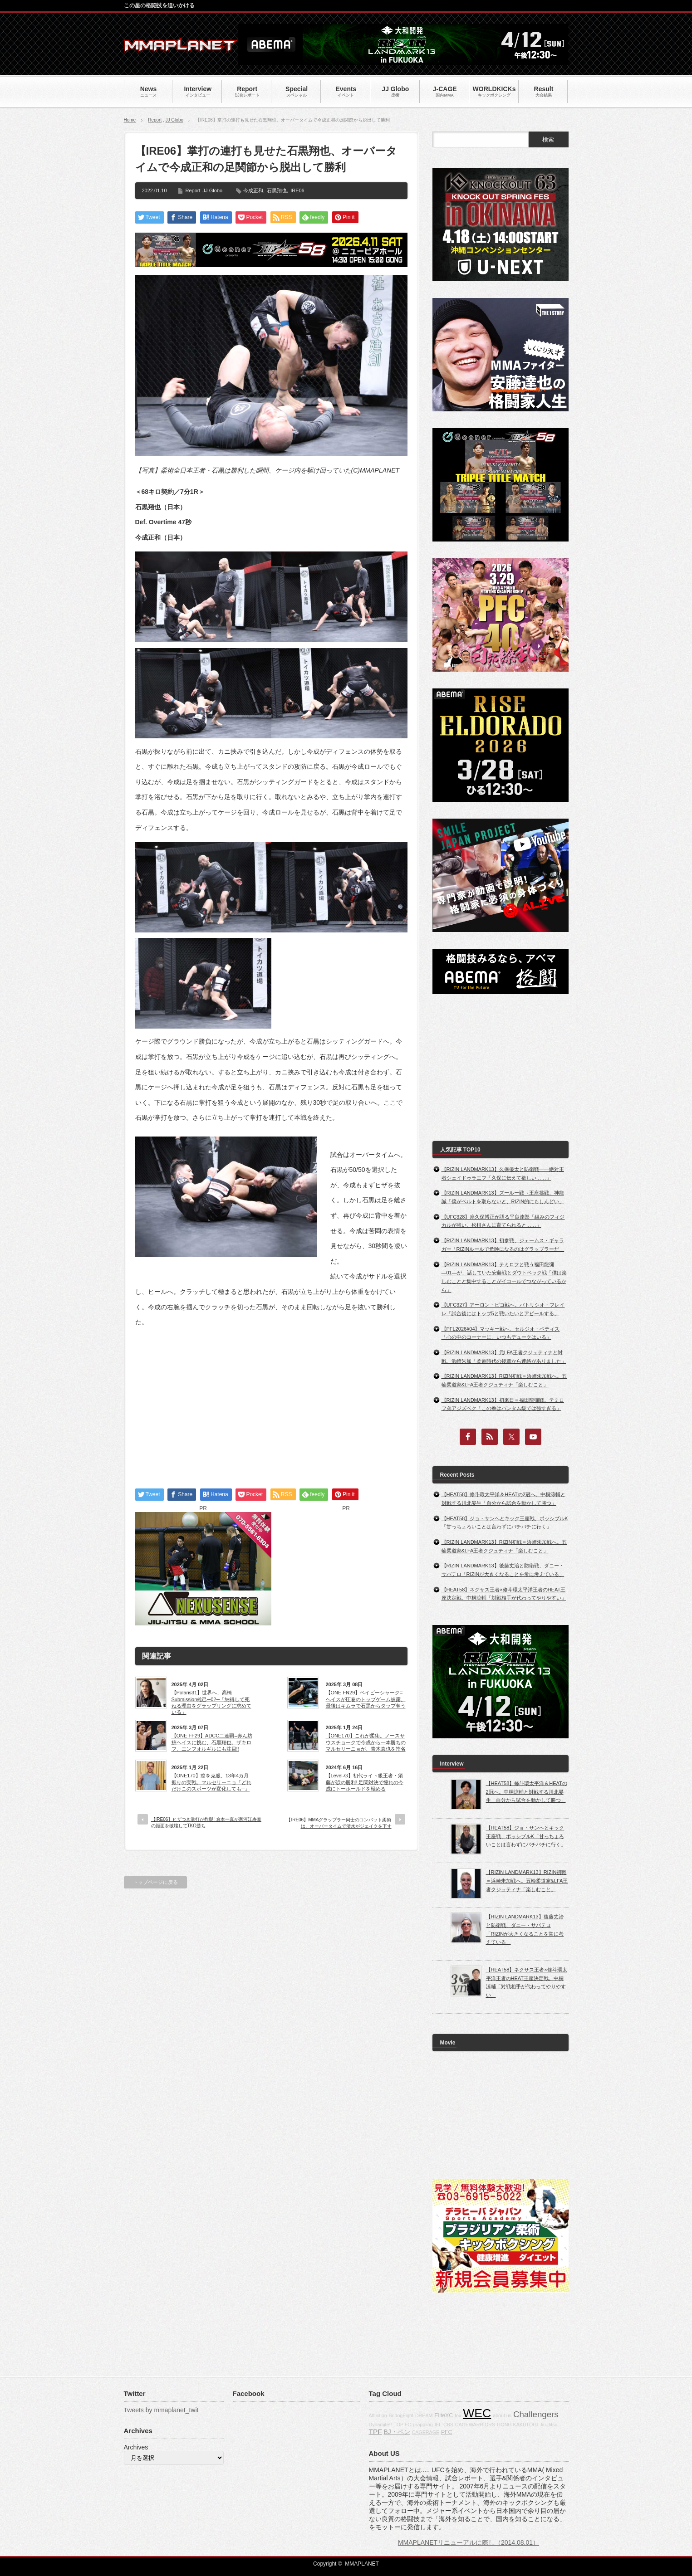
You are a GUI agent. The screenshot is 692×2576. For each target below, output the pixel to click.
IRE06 (297, 190)
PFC (446, 2432)
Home (130, 119)
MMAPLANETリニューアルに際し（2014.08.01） (468, 2542)
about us (502, 2415)
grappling (423, 2424)
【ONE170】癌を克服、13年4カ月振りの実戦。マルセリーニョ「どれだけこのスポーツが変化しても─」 (211, 1782)
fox (458, 2415)
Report (155, 119)
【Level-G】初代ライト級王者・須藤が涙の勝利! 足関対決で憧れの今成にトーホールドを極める (364, 1782)
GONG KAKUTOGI (517, 2424)
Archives (136, 2447)
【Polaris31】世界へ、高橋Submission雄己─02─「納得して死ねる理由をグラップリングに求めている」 (211, 1702)
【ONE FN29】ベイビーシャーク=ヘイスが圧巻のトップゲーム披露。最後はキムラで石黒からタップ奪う (366, 1699)
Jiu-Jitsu (548, 2424)
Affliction (378, 2415)
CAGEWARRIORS (475, 2424)
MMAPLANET (362, 2564)
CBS (448, 2424)
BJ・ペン (397, 2431)
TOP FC (402, 2424)
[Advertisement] (271, 1400)
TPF (375, 2431)
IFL (438, 2424)
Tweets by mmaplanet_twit (161, 2410)
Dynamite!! (380, 2424)
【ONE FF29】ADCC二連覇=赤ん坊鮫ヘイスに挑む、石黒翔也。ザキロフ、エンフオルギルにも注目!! (212, 1742)
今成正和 (253, 190)
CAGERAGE (425, 2432)
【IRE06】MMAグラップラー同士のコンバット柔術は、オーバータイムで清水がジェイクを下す (338, 1823)
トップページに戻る (155, 1882)
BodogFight (400, 2415)
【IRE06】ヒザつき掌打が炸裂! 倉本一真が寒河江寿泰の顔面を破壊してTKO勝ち (206, 1822)
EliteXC (443, 2415)
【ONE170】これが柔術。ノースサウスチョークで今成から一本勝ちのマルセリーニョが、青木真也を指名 (366, 1742)
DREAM (423, 2415)
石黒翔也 (277, 190)
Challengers (536, 2414)
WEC (477, 2413)
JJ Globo (174, 119)
